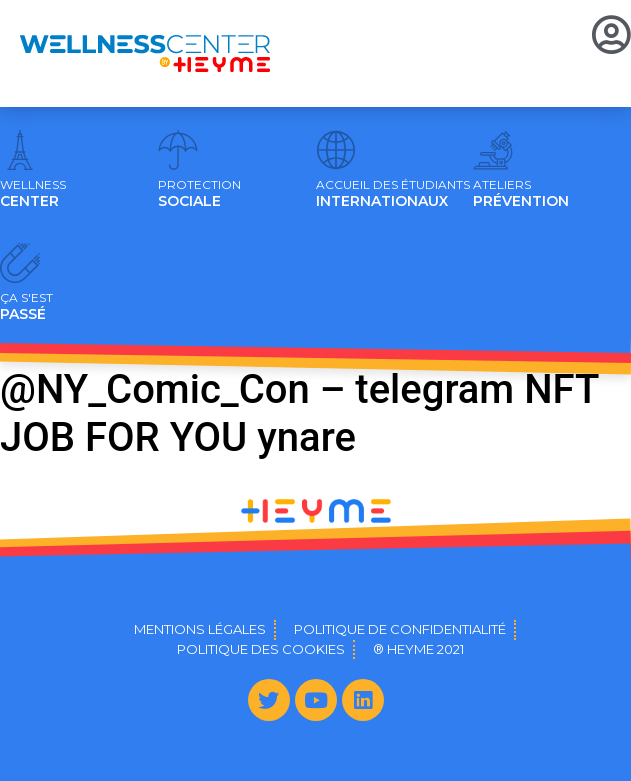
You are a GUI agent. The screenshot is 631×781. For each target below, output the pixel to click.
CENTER (33, 194)
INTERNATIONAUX (393, 194)
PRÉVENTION (521, 194)
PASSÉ (26, 307)
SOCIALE (199, 194)
